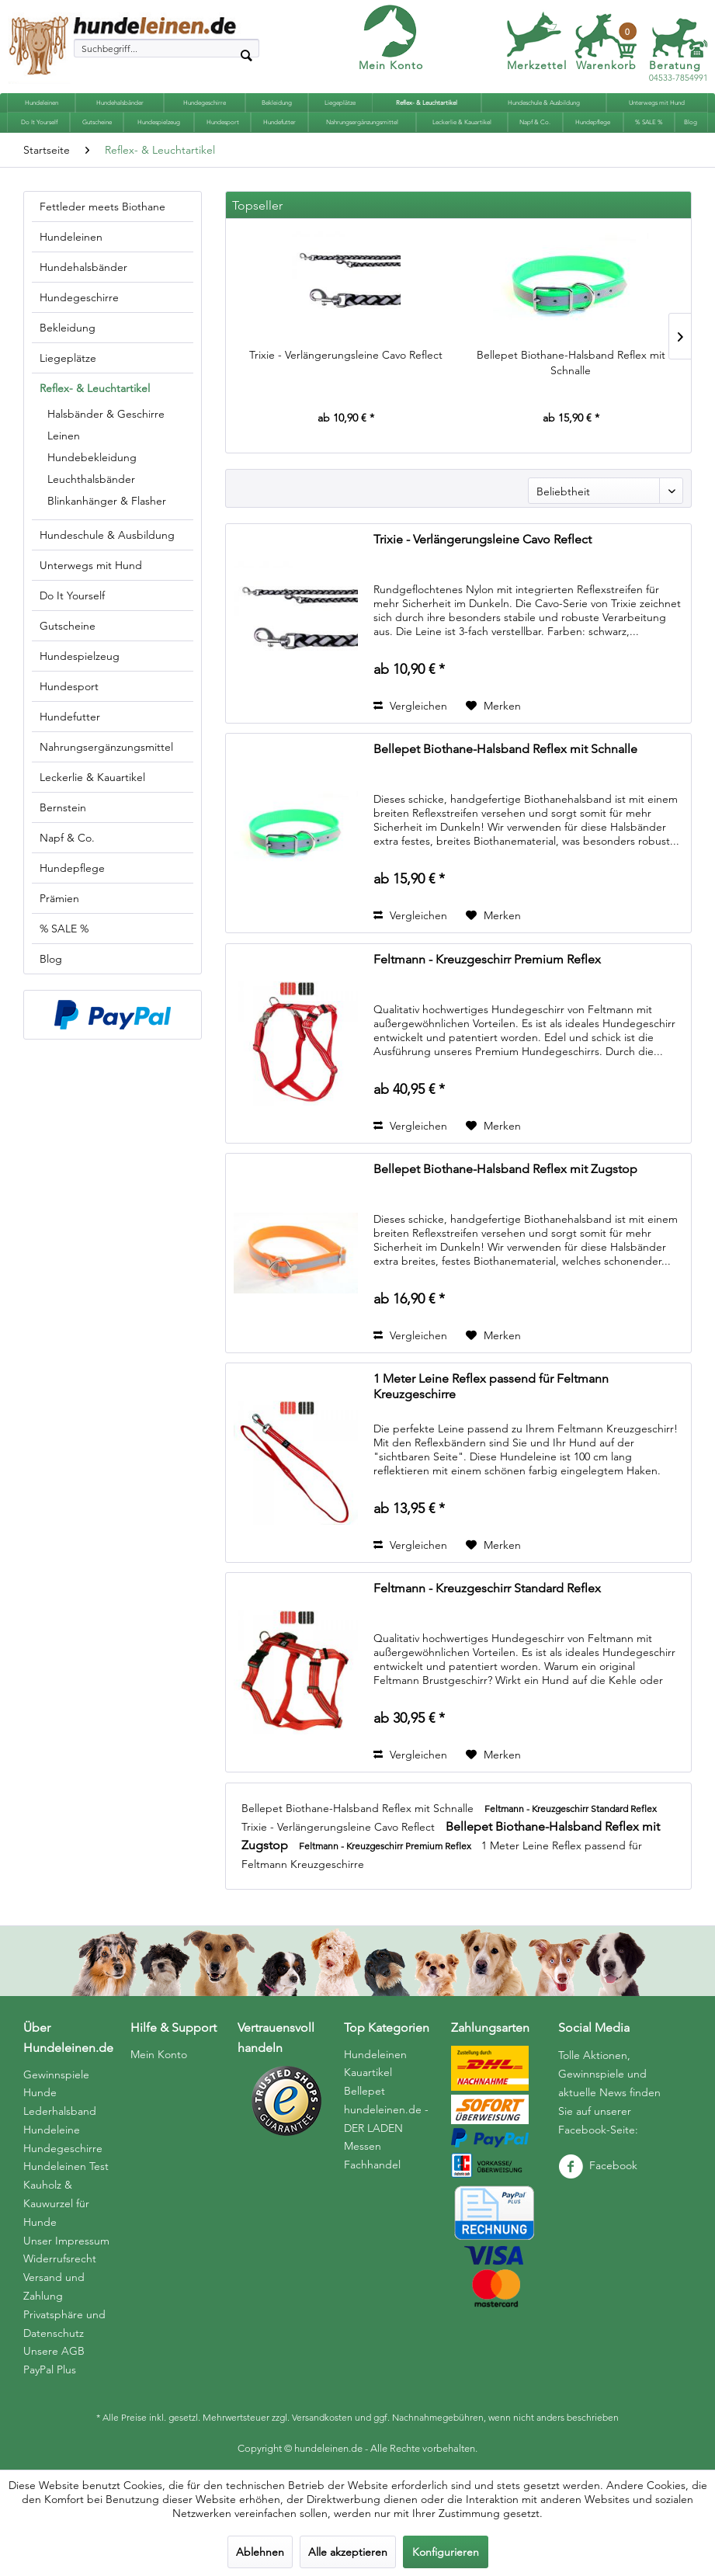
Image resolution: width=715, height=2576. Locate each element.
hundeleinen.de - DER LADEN (386, 2118)
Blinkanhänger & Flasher (106, 501)
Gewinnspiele (56, 2074)
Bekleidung (67, 328)
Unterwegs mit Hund (91, 565)
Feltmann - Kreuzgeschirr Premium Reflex (487, 959)
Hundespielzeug (80, 656)
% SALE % (64, 929)
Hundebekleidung (92, 457)
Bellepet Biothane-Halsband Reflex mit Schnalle (571, 362)
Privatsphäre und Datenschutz (64, 2323)
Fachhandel (372, 2165)
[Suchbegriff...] (166, 48)
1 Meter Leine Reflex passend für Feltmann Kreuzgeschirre (491, 1386)
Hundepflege (72, 868)
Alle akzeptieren (347, 2552)
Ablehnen (260, 2552)
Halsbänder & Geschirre (106, 414)
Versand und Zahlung (54, 2286)
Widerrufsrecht (59, 2258)
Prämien (59, 898)
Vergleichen (410, 706)
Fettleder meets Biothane (102, 207)
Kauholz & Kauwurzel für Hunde (56, 2203)
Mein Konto (391, 65)
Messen (362, 2146)
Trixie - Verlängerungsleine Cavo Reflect (346, 355)
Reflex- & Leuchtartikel (95, 388)
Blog (51, 959)
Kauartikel (368, 2072)
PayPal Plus (49, 2369)
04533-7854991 (678, 72)
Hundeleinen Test (66, 2166)
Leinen (63, 436)
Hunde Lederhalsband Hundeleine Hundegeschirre (62, 2119)
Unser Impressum (66, 2241)
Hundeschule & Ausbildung (107, 535)
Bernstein (63, 807)
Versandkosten (322, 2417)
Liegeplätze (68, 358)
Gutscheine (67, 626)
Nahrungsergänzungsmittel (106, 747)
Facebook (597, 2165)
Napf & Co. (67, 838)
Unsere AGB (54, 2351)
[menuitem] (166, 48)
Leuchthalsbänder (91, 479)
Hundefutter (70, 717)
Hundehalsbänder (83, 267)
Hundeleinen (71, 237)
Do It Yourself (72, 595)
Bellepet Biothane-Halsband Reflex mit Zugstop (505, 1168)
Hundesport (69, 686)
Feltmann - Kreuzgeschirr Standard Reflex (487, 1588)
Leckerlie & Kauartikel (92, 777)
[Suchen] (246, 54)
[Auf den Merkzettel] (493, 705)
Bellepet (364, 2091)
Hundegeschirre (79, 297)
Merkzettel (537, 65)
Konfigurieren (445, 2552)
